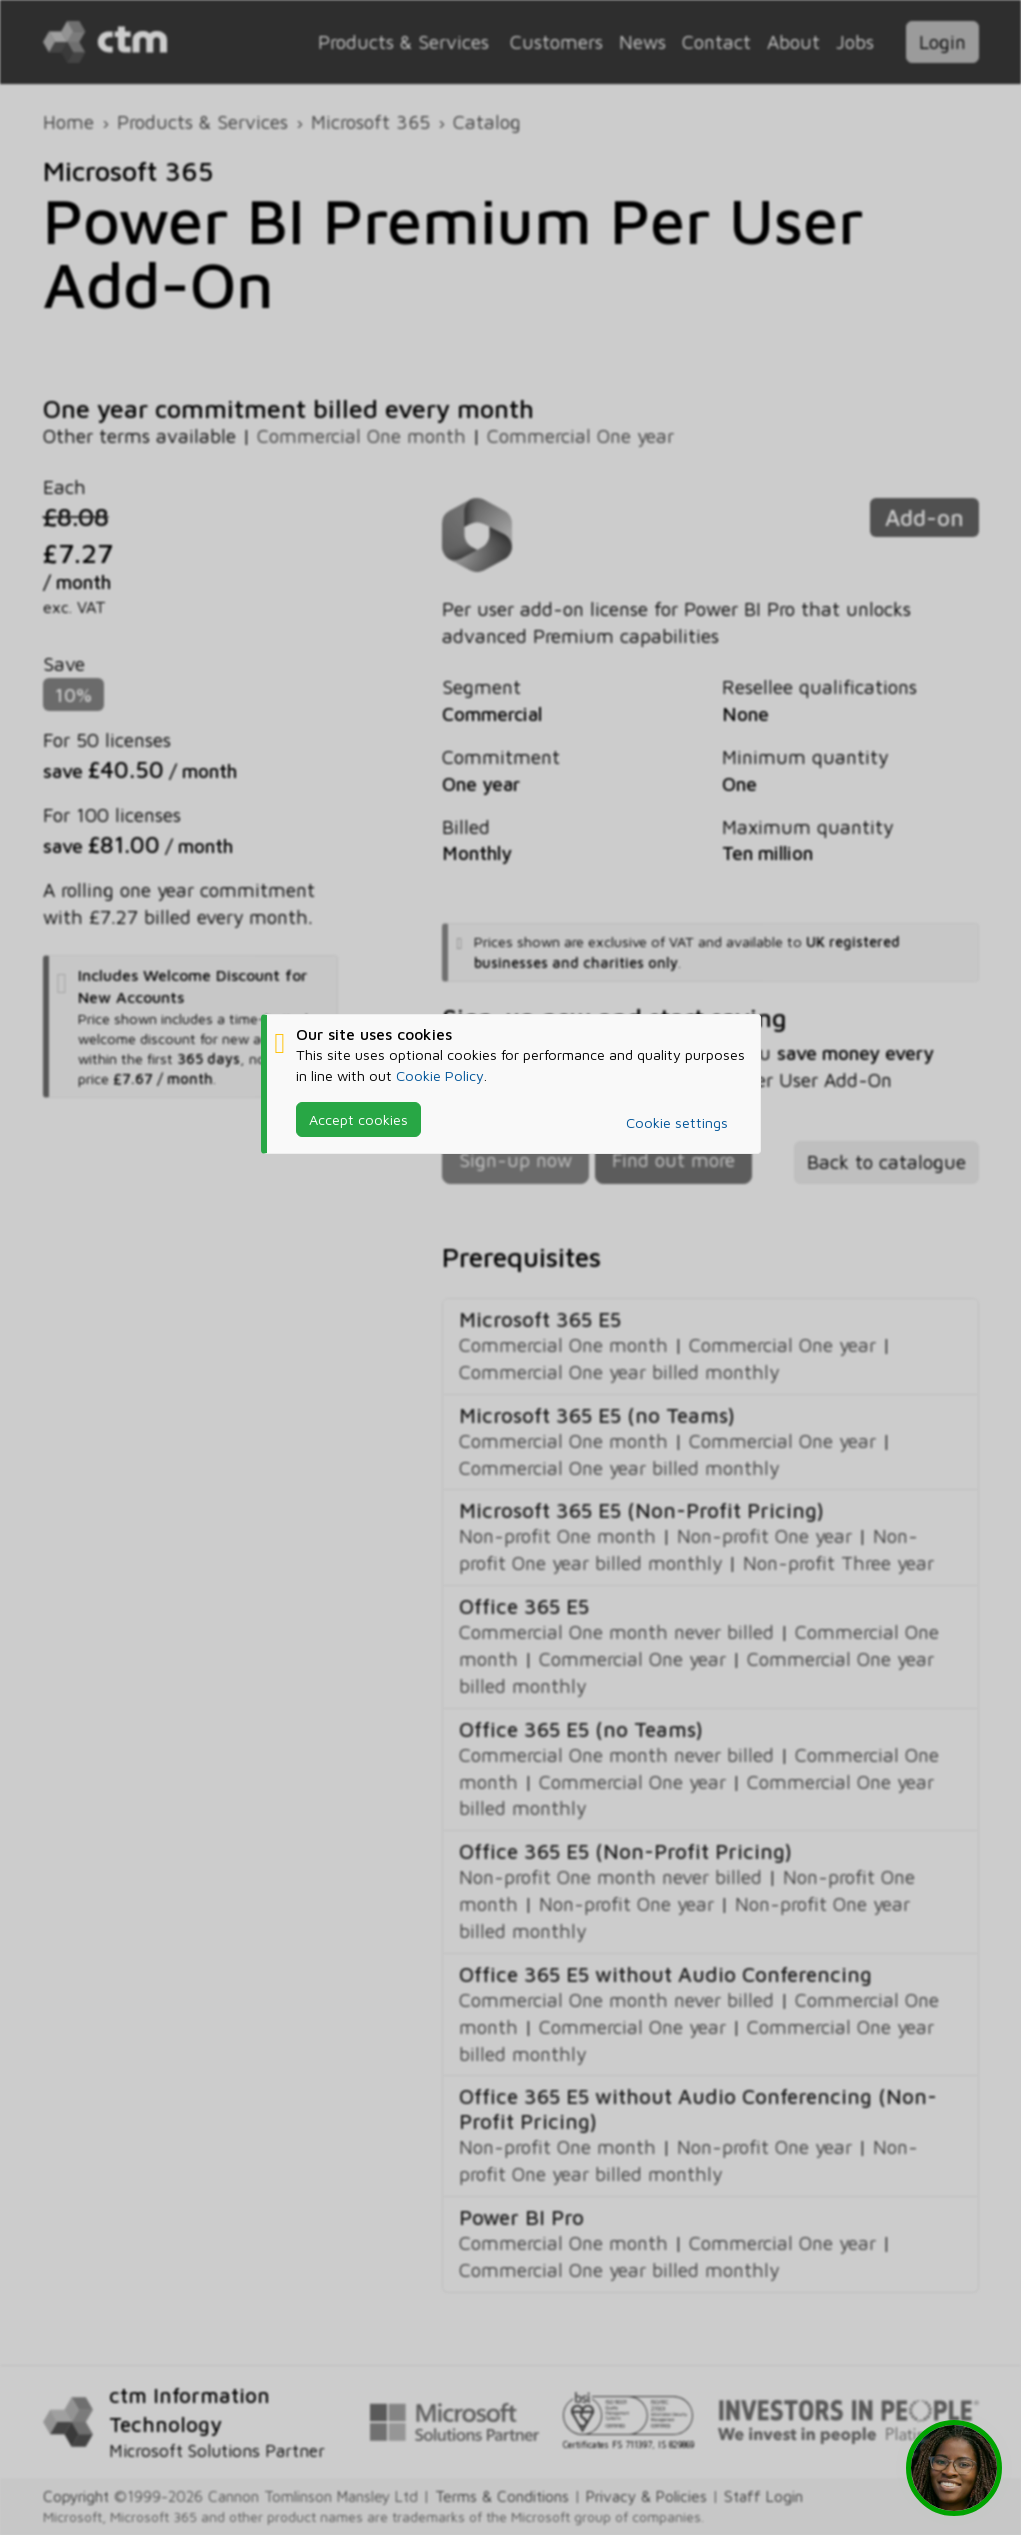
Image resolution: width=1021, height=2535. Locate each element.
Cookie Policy (440, 1075)
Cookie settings (677, 1122)
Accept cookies (358, 1119)
